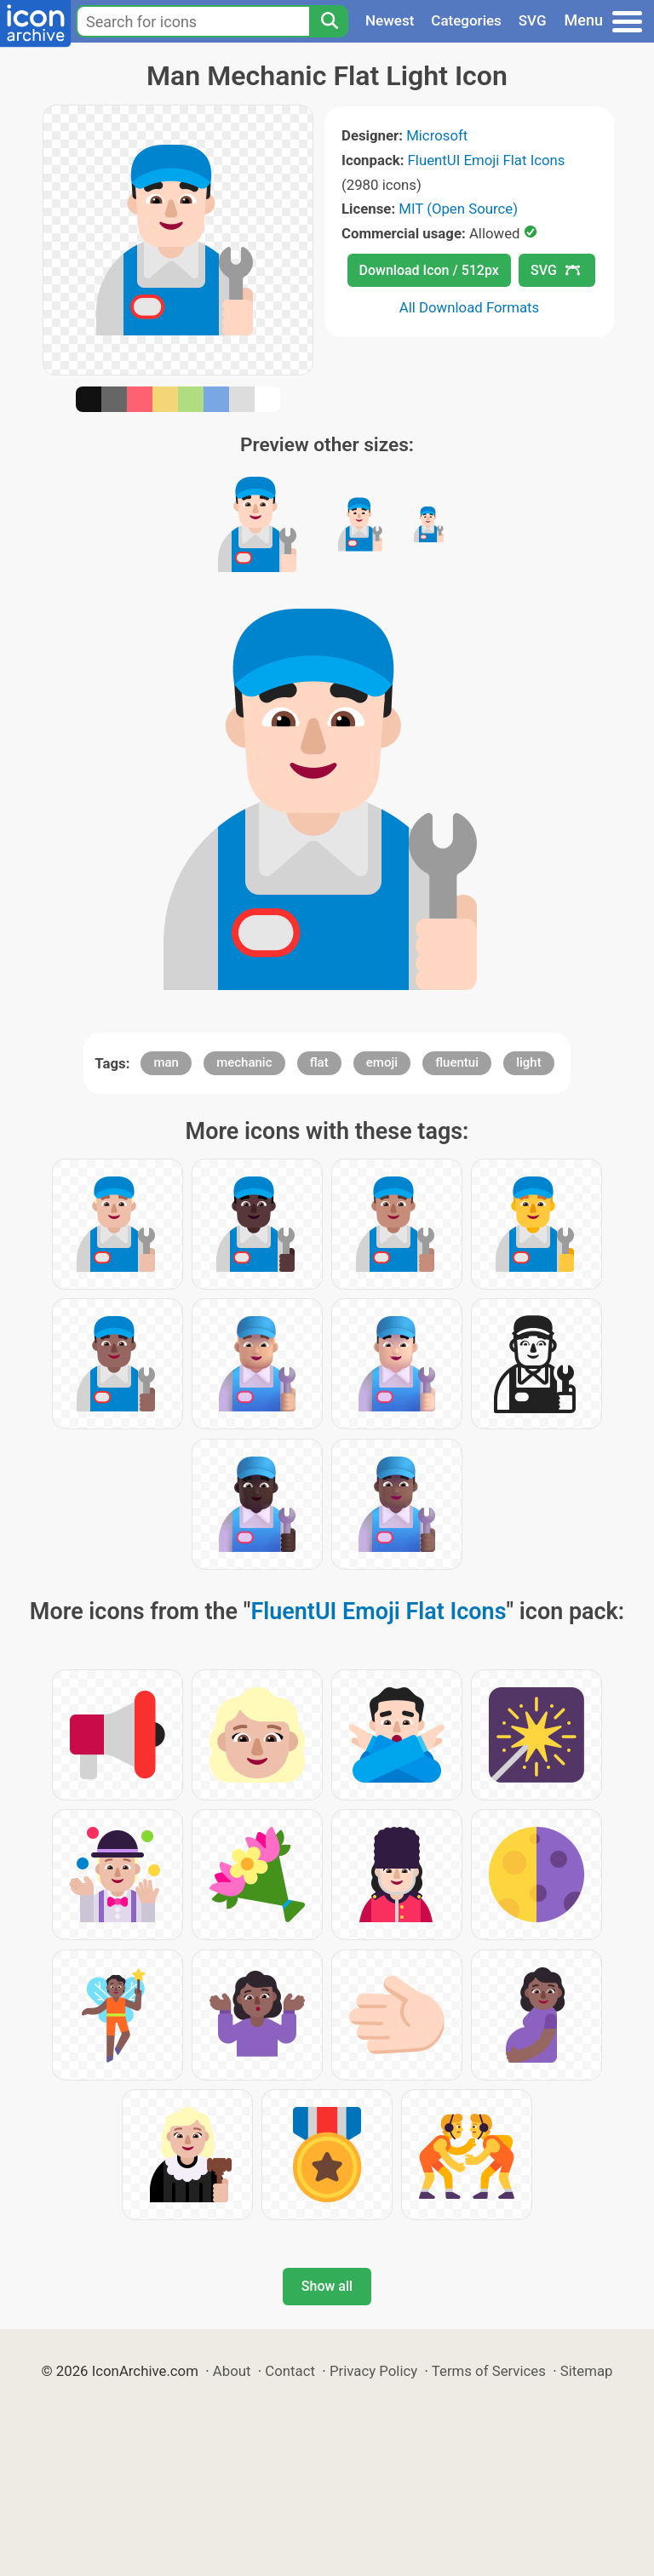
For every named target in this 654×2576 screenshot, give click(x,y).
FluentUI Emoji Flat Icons (486, 160)
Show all (327, 2286)
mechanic (244, 1062)
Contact (290, 2370)
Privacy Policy (373, 2370)
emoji (382, 1062)
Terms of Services (489, 2370)
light (528, 1062)
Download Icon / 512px (429, 270)
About (232, 2370)
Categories (466, 20)
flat (319, 1062)
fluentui (457, 1062)
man (166, 1062)
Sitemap (586, 2370)
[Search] (328, 21)
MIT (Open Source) (458, 208)
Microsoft (437, 135)
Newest (389, 20)
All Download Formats (469, 307)
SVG (533, 20)
